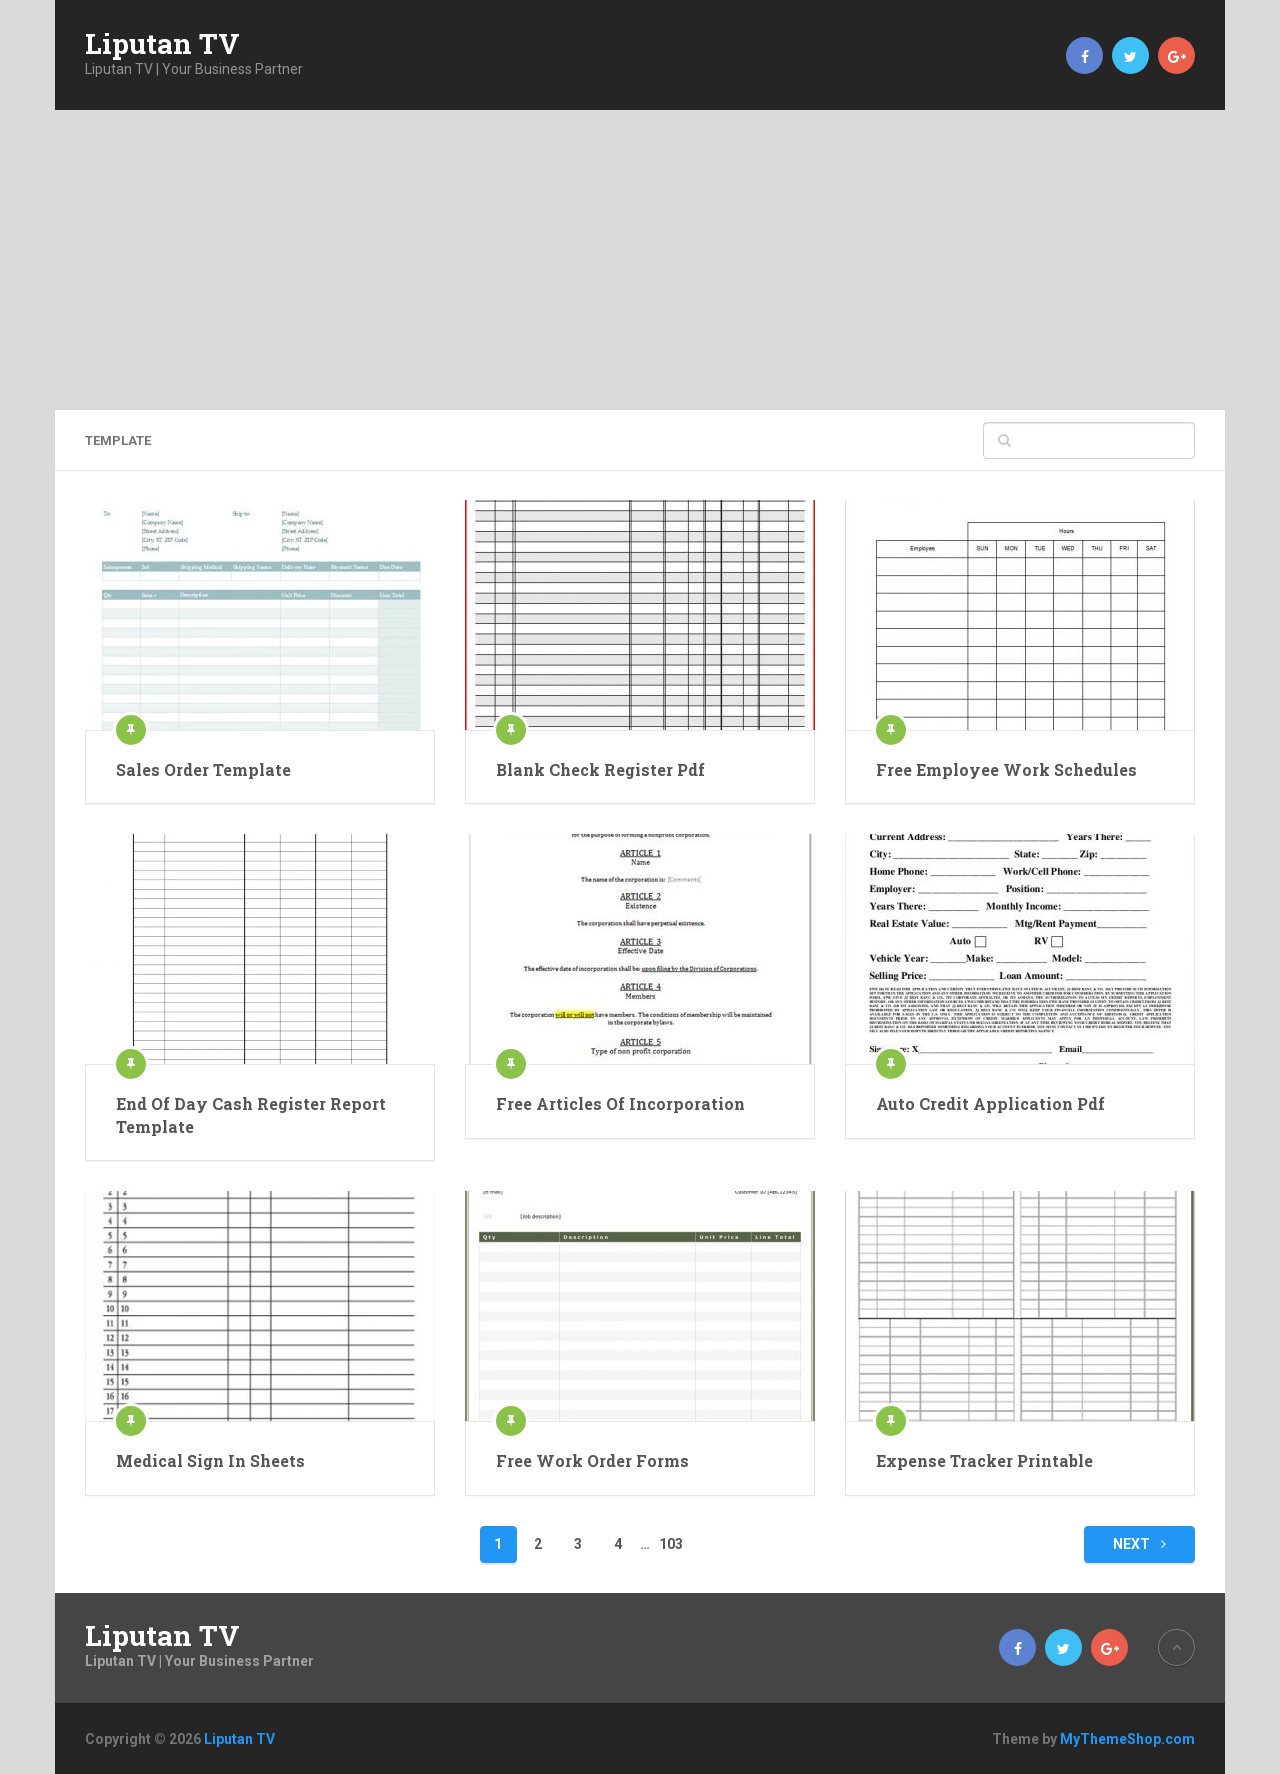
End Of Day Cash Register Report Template (251, 1114)
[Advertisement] (640, 260)
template (118, 440)
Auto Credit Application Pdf (990, 1103)
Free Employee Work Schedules (1006, 769)
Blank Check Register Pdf (600, 769)
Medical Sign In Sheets (210, 1460)
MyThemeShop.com (1127, 1739)
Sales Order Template (203, 769)
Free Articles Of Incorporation (620, 1103)
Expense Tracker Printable (984, 1460)
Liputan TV (162, 44)
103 (671, 1544)
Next (1139, 1544)
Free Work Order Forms (592, 1460)
